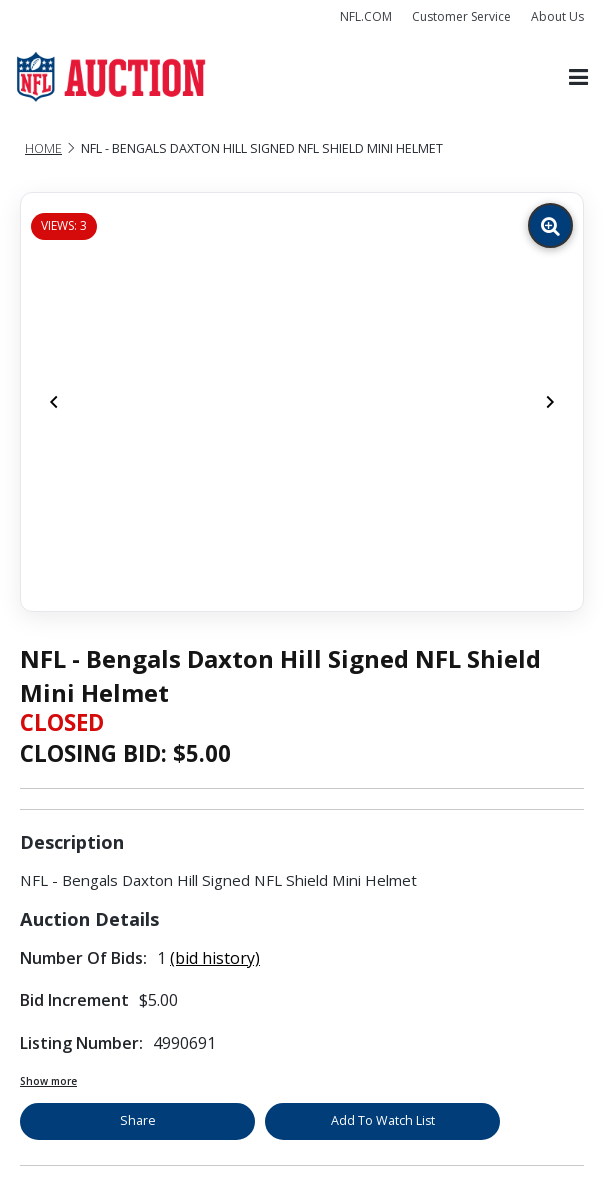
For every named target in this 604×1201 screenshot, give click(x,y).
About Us (557, 16)
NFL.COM (366, 16)
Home (43, 148)
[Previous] (54, 402)
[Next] (550, 402)
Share (138, 1120)
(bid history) (215, 958)
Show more (48, 1081)
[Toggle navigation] (578, 77)
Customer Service (461, 16)
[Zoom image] (550, 225)
